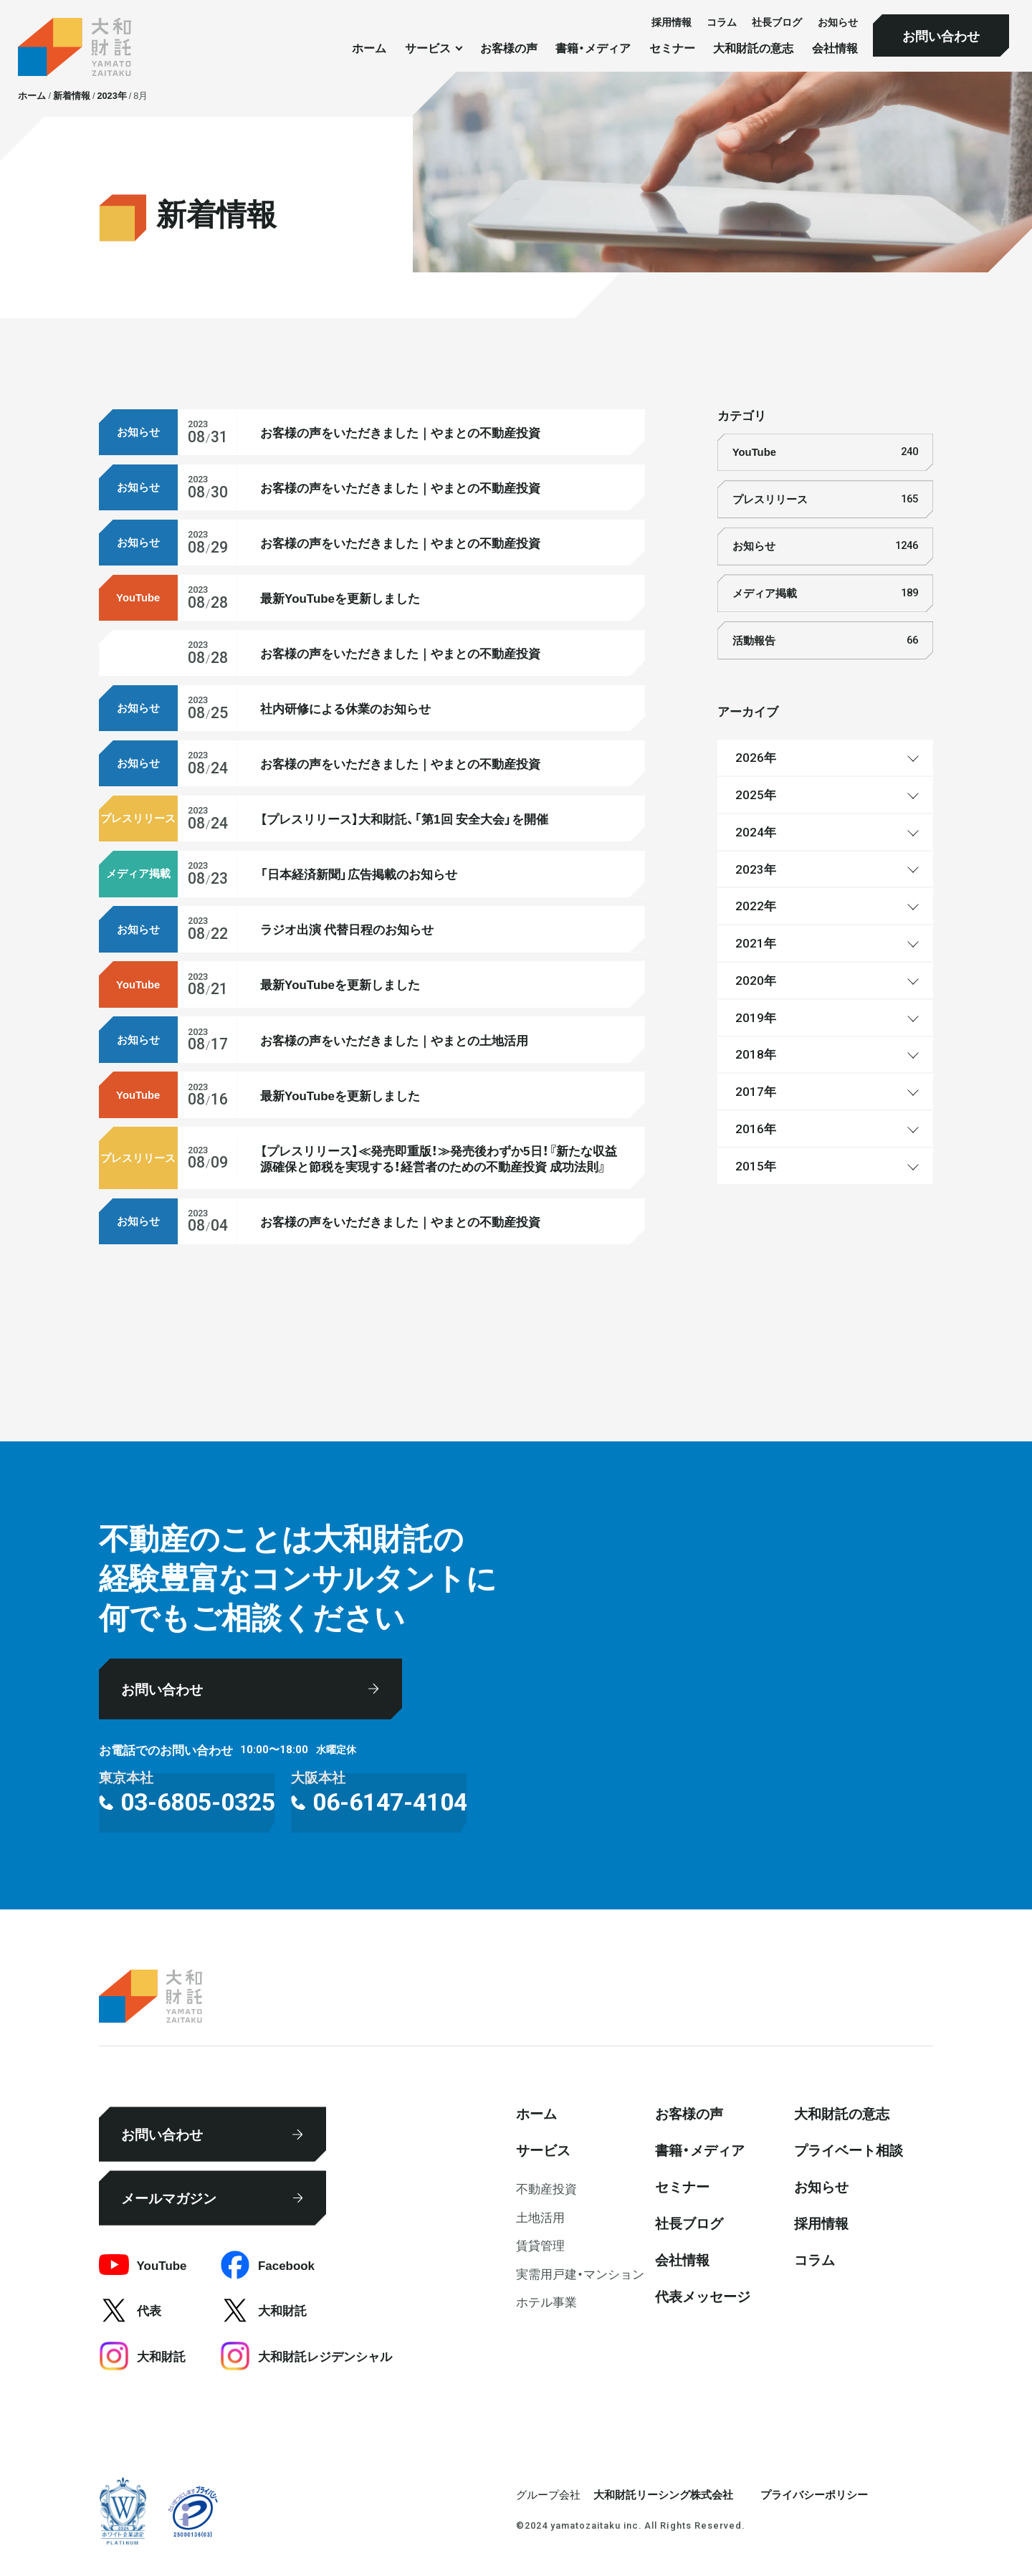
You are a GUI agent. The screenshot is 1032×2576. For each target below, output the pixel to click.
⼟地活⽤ (540, 2217)
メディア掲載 (825, 593)
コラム (722, 22)
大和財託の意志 (753, 48)
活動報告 (825, 640)
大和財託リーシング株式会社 (663, 2494)
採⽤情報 (671, 22)
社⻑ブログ (777, 22)
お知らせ (838, 22)
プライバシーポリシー (814, 2494)
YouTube (825, 452)
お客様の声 (509, 48)
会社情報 (835, 48)
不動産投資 (546, 2188)
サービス (543, 2149)
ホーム (369, 48)
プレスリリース (825, 499)
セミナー (672, 48)
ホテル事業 (546, 2301)
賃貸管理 (540, 2244)
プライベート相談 (848, 2149)
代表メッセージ (702, 2296)
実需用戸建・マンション (580, 2273)
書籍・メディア (593, 48)
